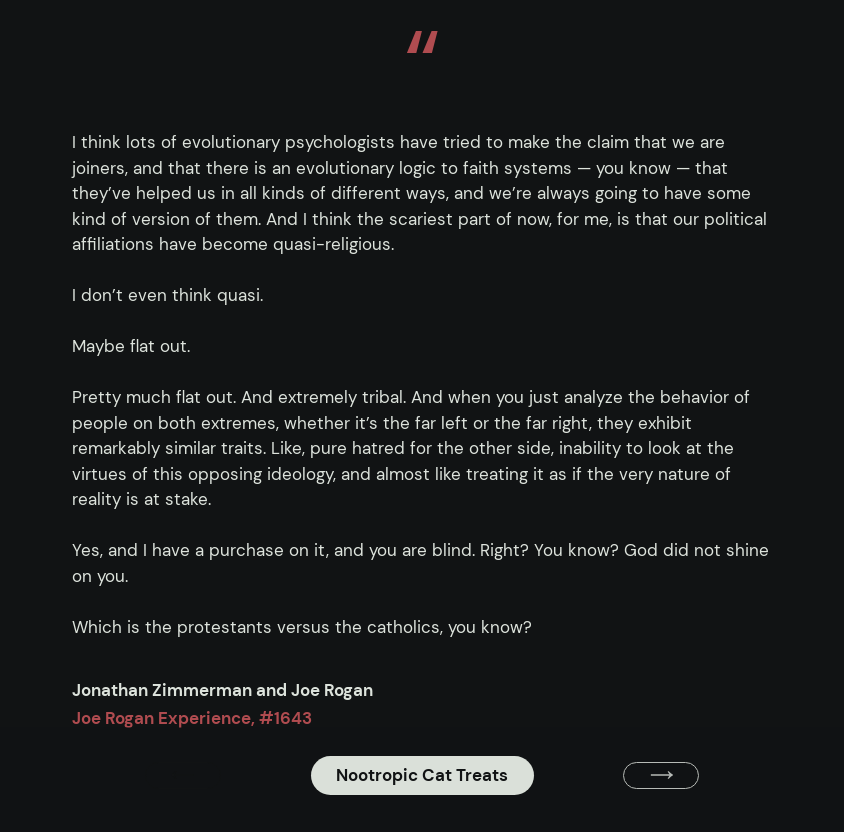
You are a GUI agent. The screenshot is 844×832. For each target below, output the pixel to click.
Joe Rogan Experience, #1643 (192, 718)
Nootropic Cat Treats (422, 775)
